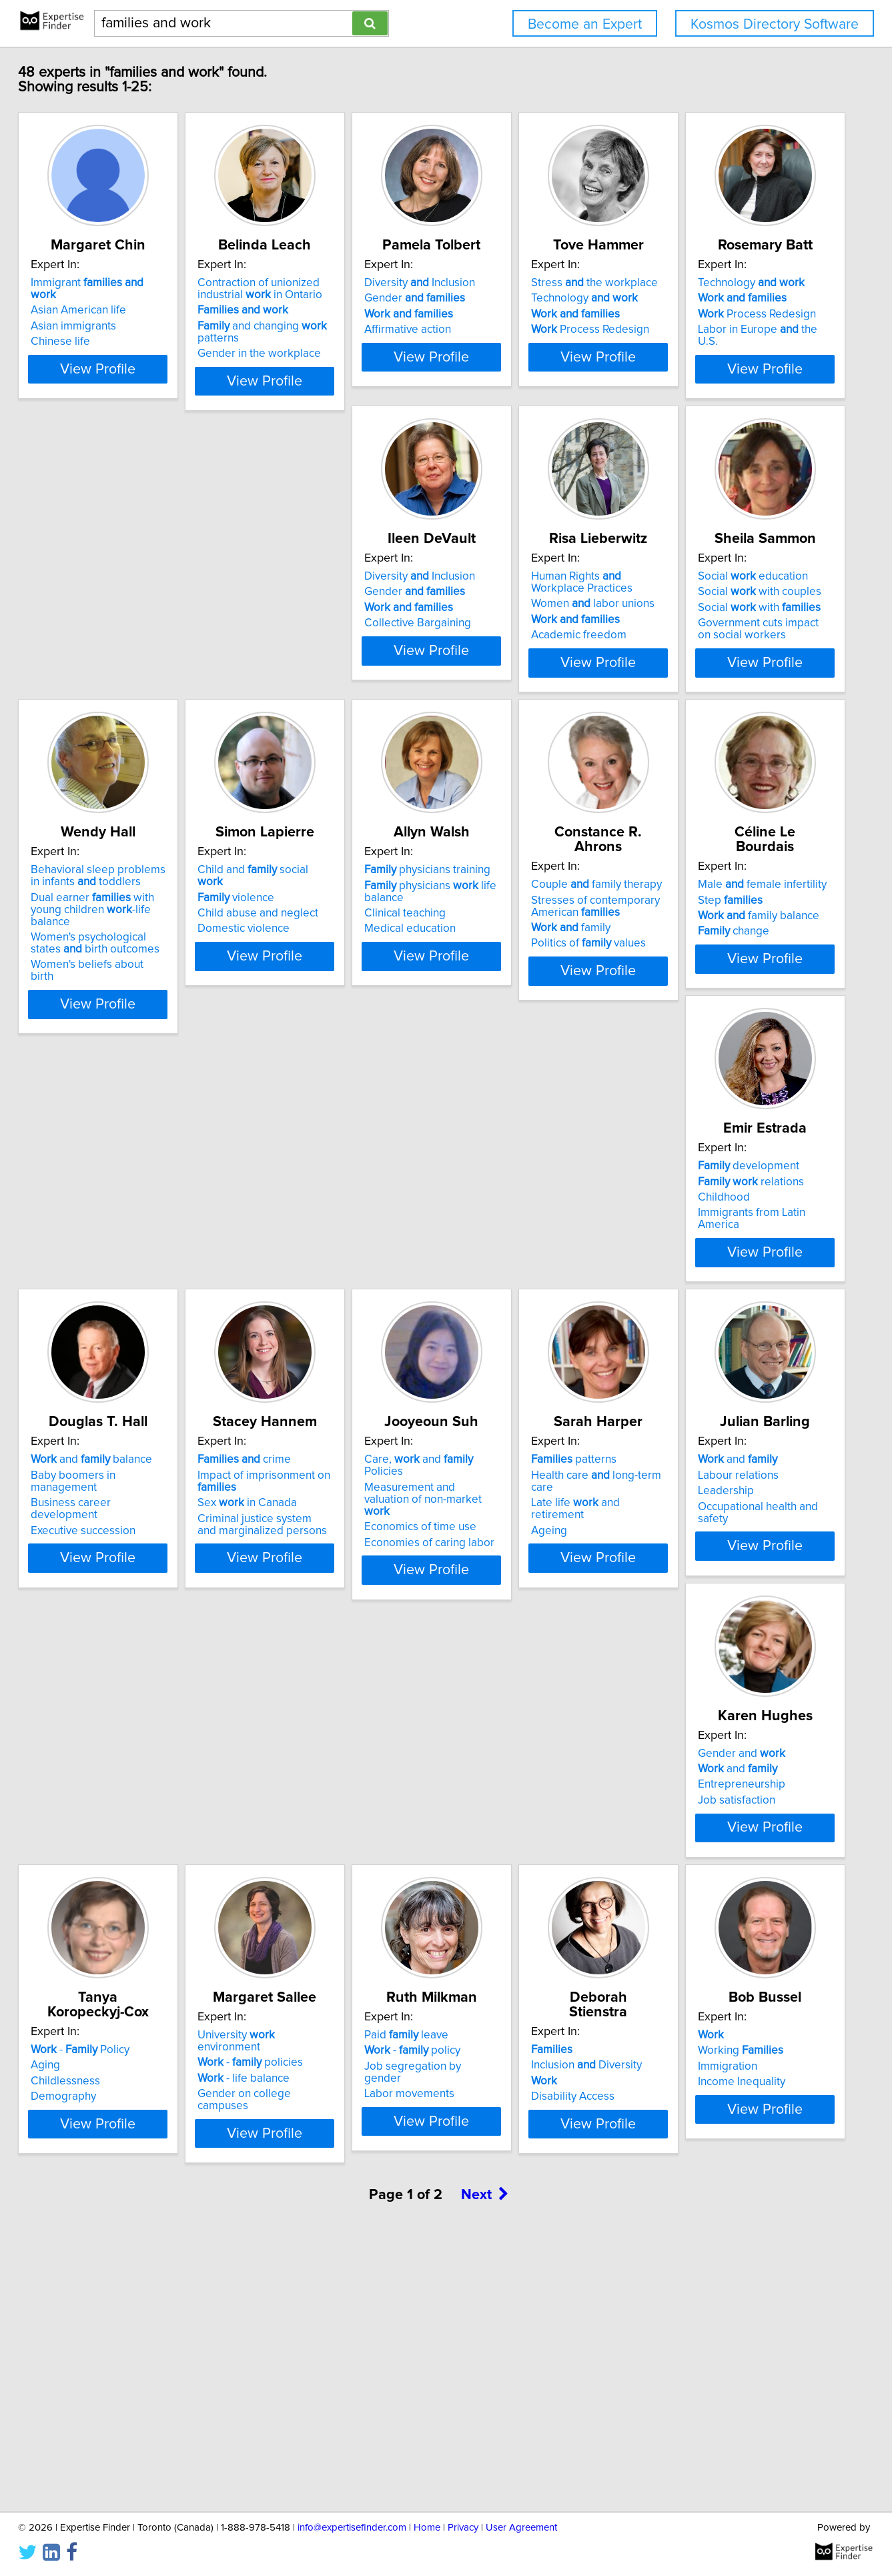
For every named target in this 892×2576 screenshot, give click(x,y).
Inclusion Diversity (714, 1974)
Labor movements (504, 2005)
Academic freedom (506, 688)
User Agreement (521, 2528)
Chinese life (88, 344)
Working (101, 2306)
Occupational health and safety (535, 1673)
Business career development (533, 1325)
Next (485, 2462)
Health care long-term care (336, 1642)
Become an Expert (585, 24)
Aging (73, 1974)
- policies (311, 1974)
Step (91, 1309)
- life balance (305, 1990)
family (699, 1005)
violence (297, 977)
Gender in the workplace (320, 368)
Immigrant (129, 297)
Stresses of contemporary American (723, 983)
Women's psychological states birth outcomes (133, 1023)
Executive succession (511, 1341)
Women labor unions (520, 657)
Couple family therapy (724, 962)
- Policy (108, 1958)
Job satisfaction (698, 1673)
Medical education (504, 1021)
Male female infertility (123, 1294)
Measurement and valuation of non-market (134, 1648)
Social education (714, 630)
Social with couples (721, 645)
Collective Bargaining (312, 676)
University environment (330, 1958)
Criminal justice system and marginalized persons (727, 1359)
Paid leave (501, 1958)
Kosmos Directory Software (775, 24)
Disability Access (701, 2005)
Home (427, 2528)
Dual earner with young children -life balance (137, 995)
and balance (519, 1294)
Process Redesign (718, 344)
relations (312, 1309)
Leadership (487, 1658)
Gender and (703, 1626)
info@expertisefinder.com (352, 2528)
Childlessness (93, 1990)
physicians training (522, 962)
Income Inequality (102, 2337)
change (94, 1341)
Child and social (328, 962)
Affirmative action (502, 344)
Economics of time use (115, 1670)
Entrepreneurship (703, 1658)
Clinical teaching (499, 1005)
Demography (91, 2005)
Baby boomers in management (535, 1309)
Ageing (277, 1673)
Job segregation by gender (527, 1990)
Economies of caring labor (124, 1685)
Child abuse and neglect (319, 993)
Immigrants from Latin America (334, 1341)
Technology (712, 313)
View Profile (142, 407)
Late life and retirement (331, 1658)
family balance (119, 1325)
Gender (509, 313)
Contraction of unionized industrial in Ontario (321, 303)
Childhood (285, 1325)
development (309, 1294)
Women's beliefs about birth (128, 1045)
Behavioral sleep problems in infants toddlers (132, 968)
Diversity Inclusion (514, 297)
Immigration (88, 2322)
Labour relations (499, 1642)
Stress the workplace (722, 297)
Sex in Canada (709, 1337)
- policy (507, 1974)
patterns (301, 1626)
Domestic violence (305, 1009)
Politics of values (716, 1021)
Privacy (463, 2528)
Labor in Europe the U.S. (130, 676)
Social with (720, 661)
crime (706, 1294)
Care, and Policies (134, 1626)
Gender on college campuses (332, 2005)
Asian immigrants (101, 329)
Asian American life (106, 313)
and (498, 1626)
